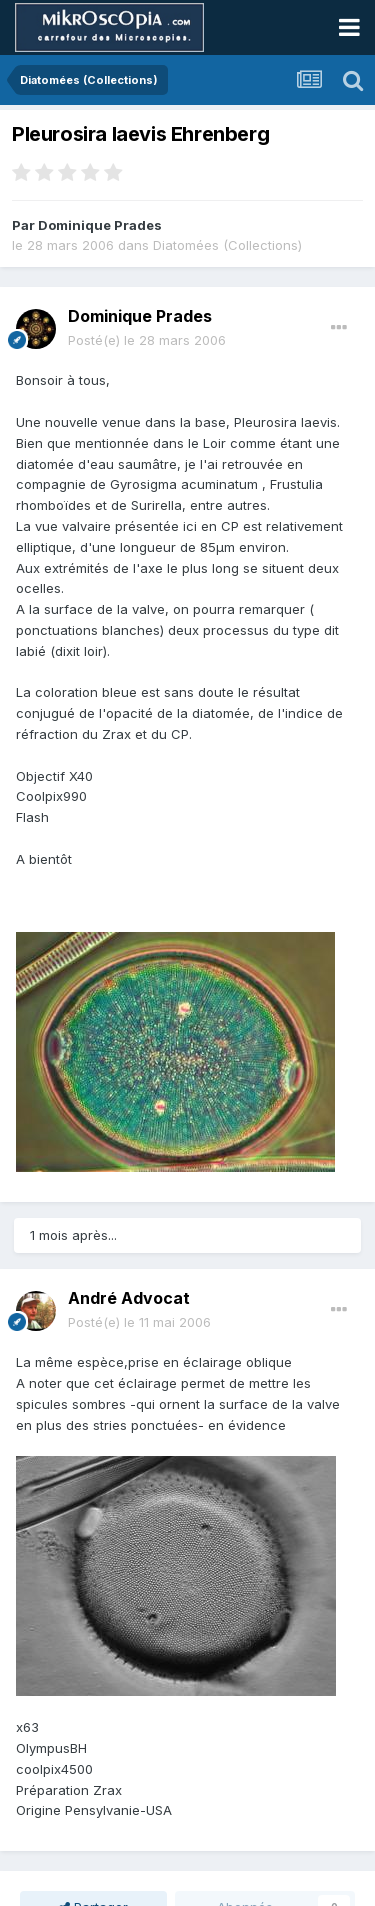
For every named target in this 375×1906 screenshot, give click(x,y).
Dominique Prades (100, 225)
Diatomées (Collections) (227, 245)
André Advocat (129, 1298)
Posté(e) (147, 340)
